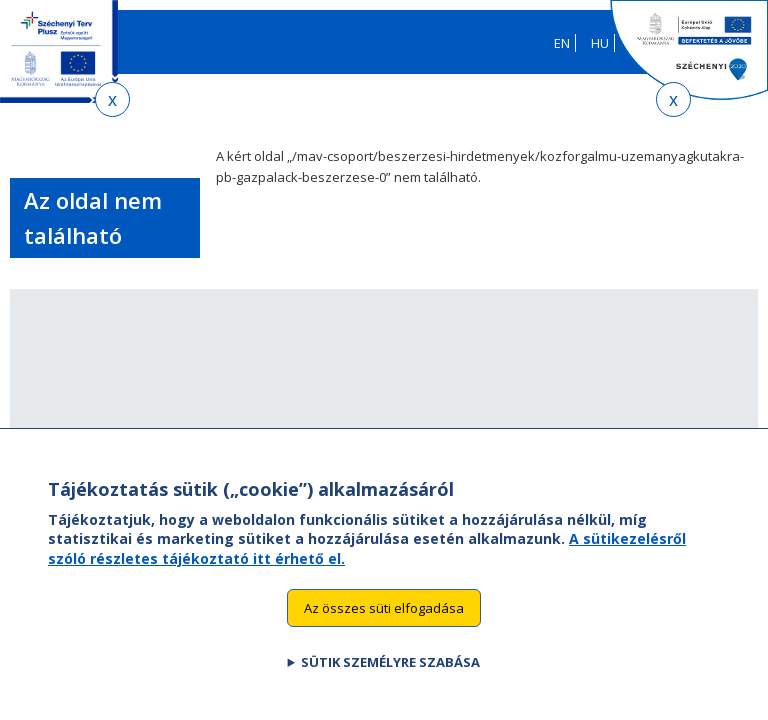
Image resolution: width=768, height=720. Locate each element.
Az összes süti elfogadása (384, 636)
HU (600, 43)
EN (562, 43)
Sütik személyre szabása (390, 691)
